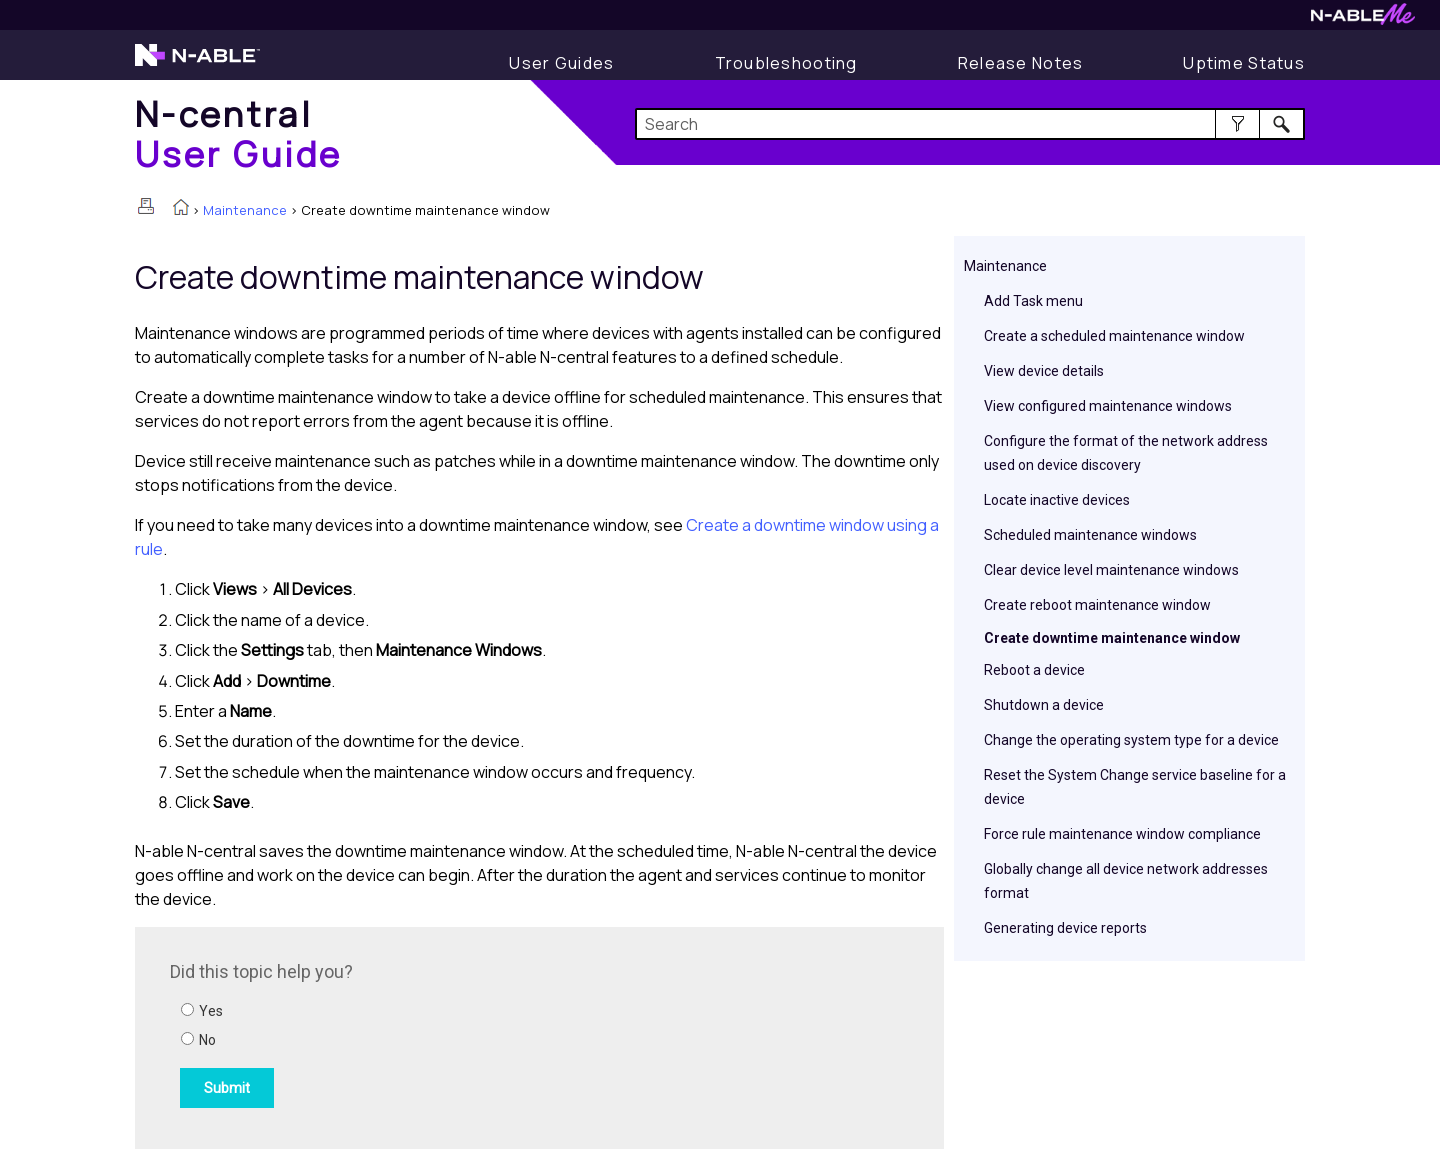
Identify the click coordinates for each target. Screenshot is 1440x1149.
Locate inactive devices (1057, 500)
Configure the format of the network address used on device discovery (1126, 453)
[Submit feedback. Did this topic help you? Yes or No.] (440, 1035)
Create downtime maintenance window (1112, 638)
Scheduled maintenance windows (1090, 535)
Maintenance (245, 210)
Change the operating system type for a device (1131, 740)
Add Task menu (1033, 301)
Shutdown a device (1044, 705)
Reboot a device (1034, 670)
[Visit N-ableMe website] (1363, 19)
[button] (1237, 124)
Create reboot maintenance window (1097, 605)
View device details (1044, 371)
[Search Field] (970, 124)
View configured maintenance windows (1108, 406)
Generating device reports (1065, 928)
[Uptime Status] (1244, 63)
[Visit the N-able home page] (197, 64)
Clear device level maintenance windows (1111, 570)
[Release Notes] (1021, 63)
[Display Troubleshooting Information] (786, 63)
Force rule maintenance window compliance (1122, 834)
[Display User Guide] (561, 63)
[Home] (239, 133)
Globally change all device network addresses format (1126, 881)
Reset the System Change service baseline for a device (1135, 787)
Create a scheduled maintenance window (1114, 336)
